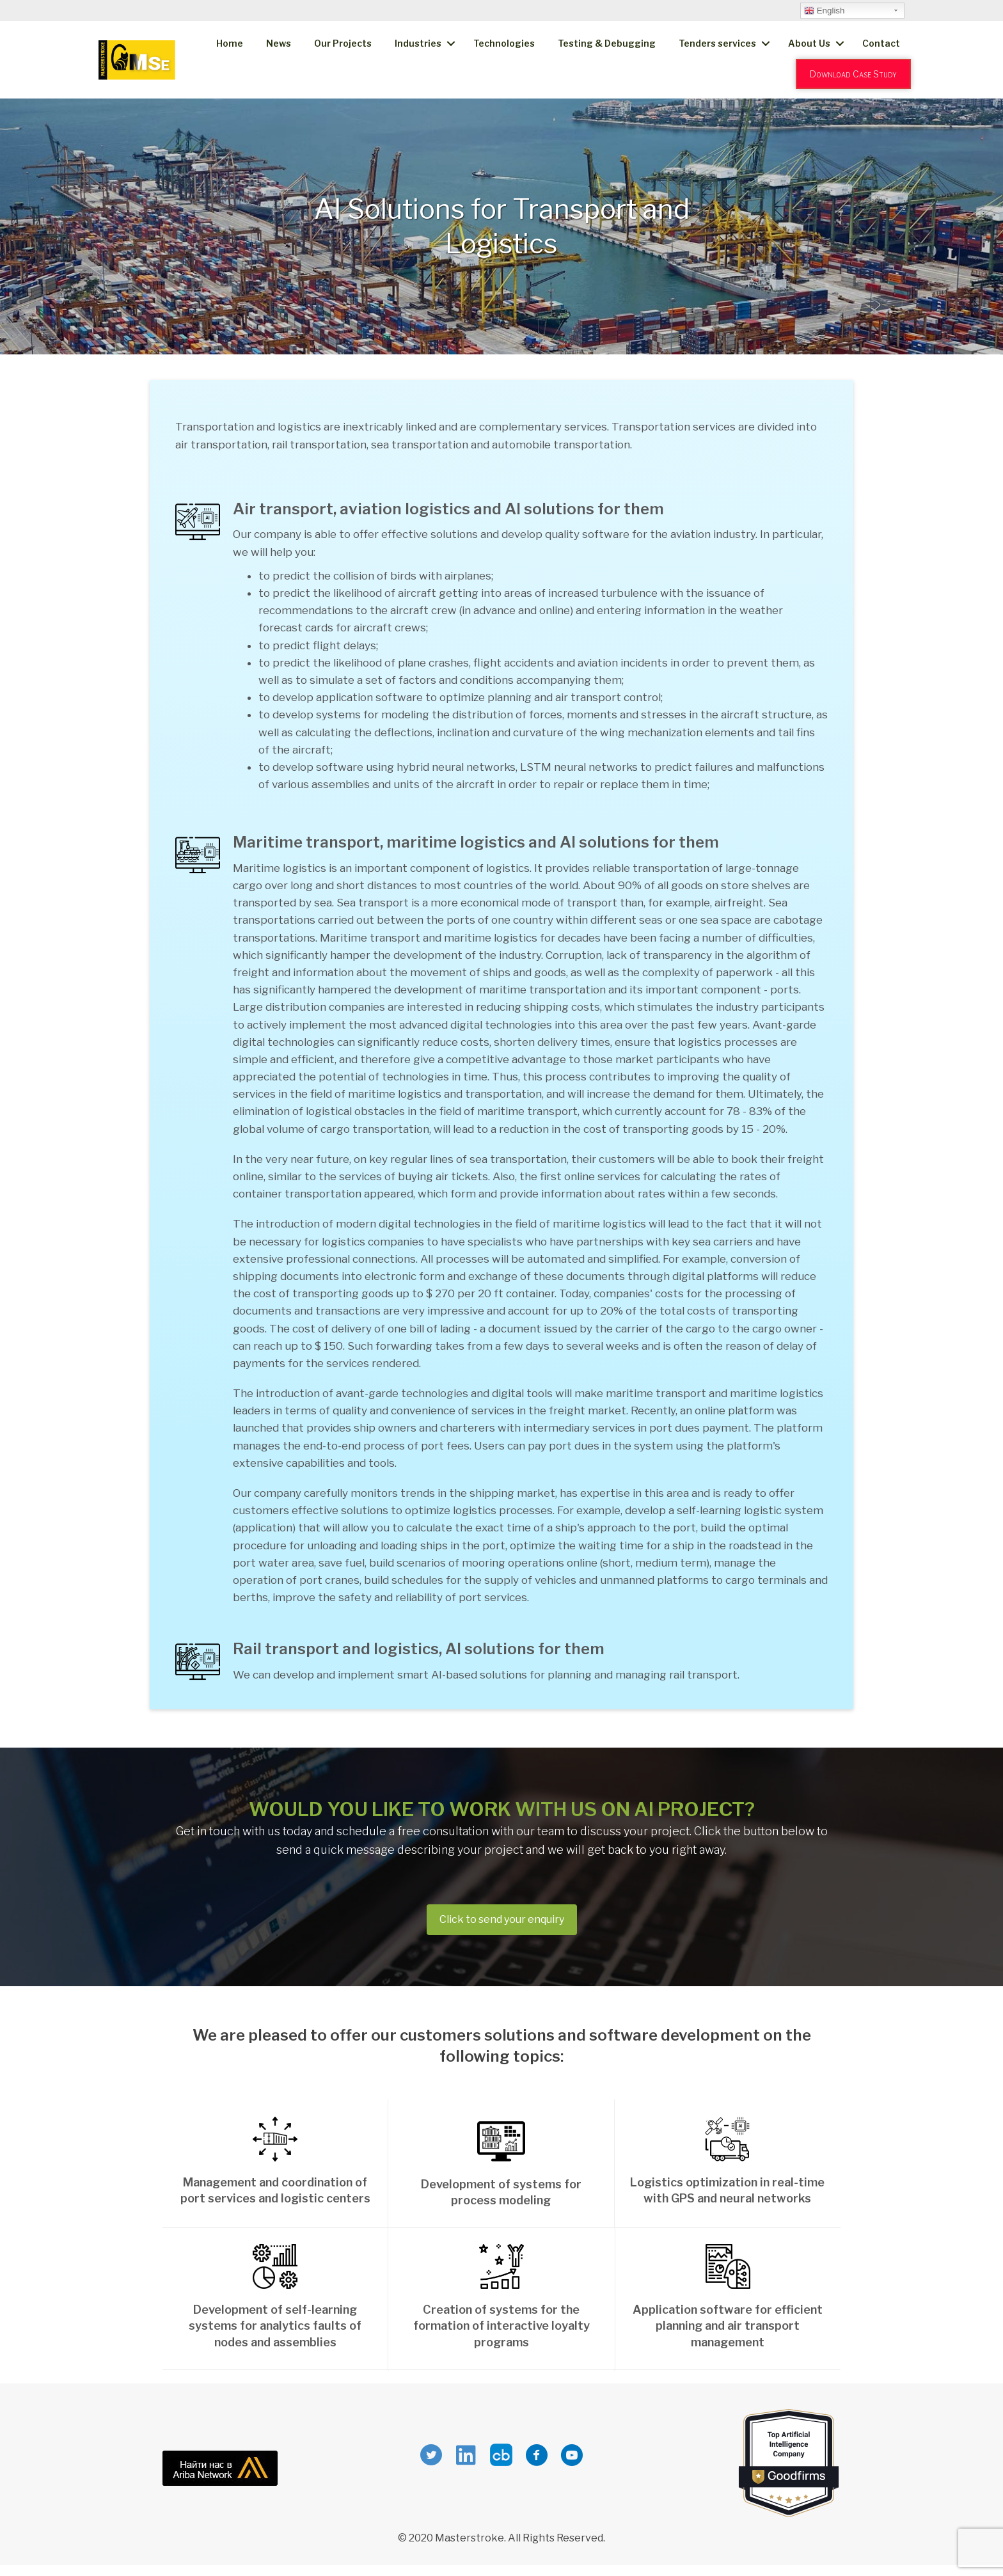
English (824, 11)
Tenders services (717, 43)
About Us (809, 43)
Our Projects (343, 43)
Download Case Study (853, 73)
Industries (418, 43)
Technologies (504, 43)
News (278, 43)
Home (229, 43)
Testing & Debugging (607, 43)
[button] (502, 1919)
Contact (881, 43)
